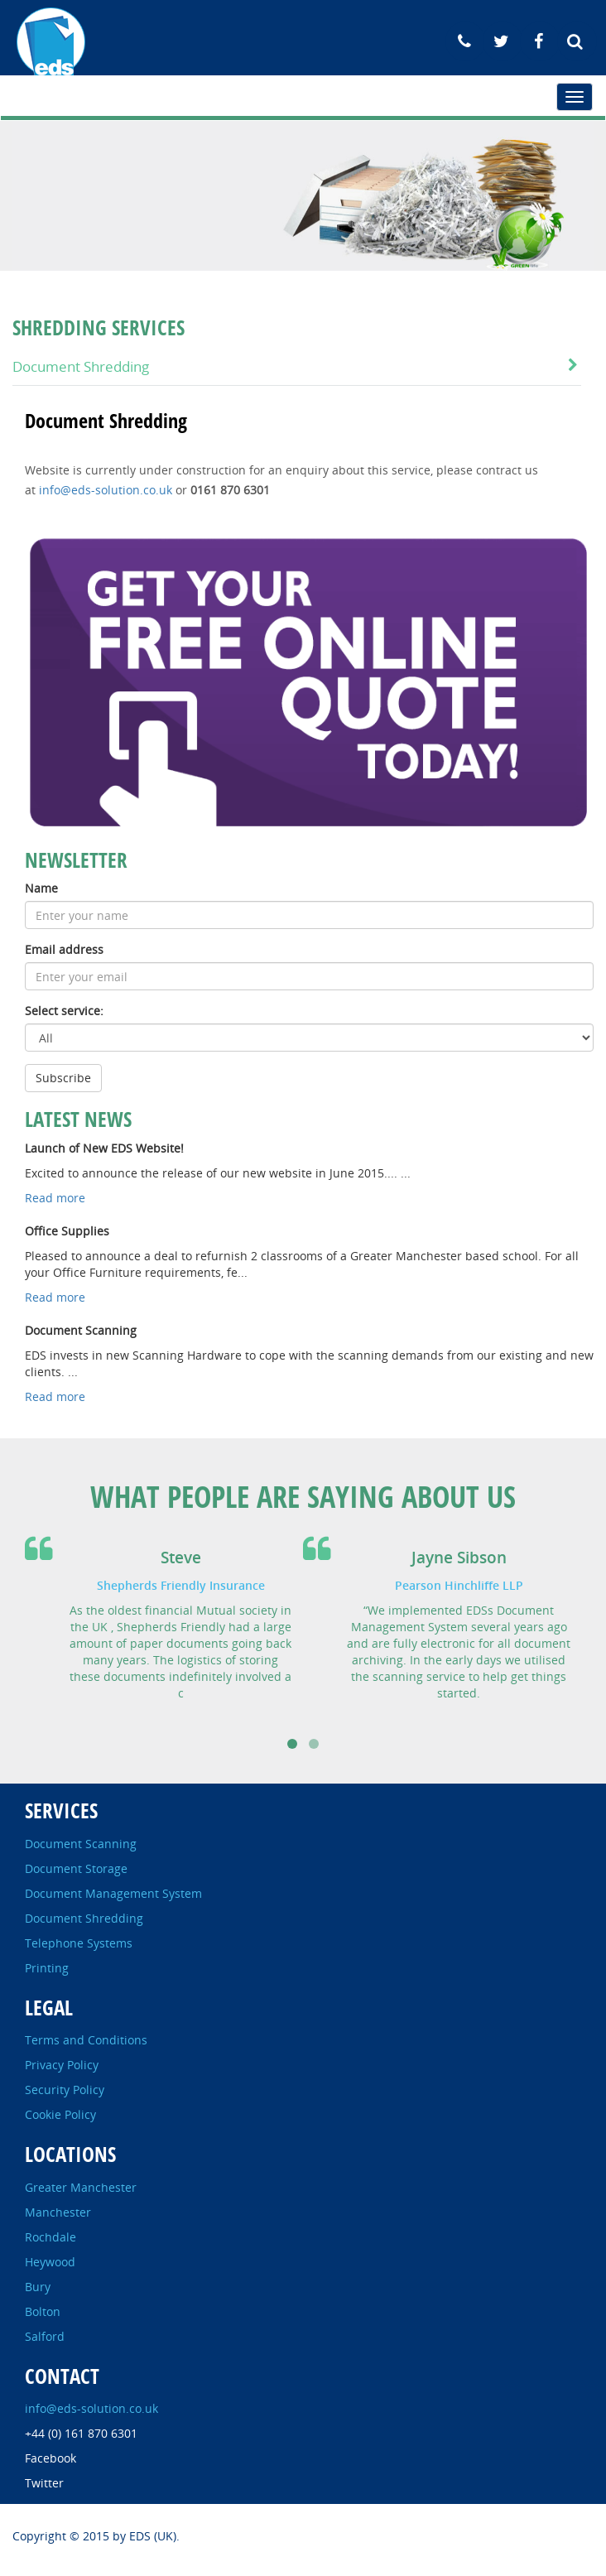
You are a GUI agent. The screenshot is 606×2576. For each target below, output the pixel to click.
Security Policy (64, 2089)
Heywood (50, 2262)
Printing (47, 1968)
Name (41, 888)
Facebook (50, 2458)
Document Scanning (81, 1843)
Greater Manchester (81, 2187)
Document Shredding (80, 366)
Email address (64, 949)
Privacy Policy (62, 2065)
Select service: (64, 1010)
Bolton (42, 2311)
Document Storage (76, 1868)
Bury (37, 2286)
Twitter (44, 2483)
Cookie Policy (60, 2114)
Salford (45, 2336)
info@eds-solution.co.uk (105, 490)
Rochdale (50, 2237)
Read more (55, 1198)
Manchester (58, 2212)
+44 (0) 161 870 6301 (81, 2433)
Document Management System (113, 1893)
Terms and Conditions (86, 2040)
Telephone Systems (78, 1943)
